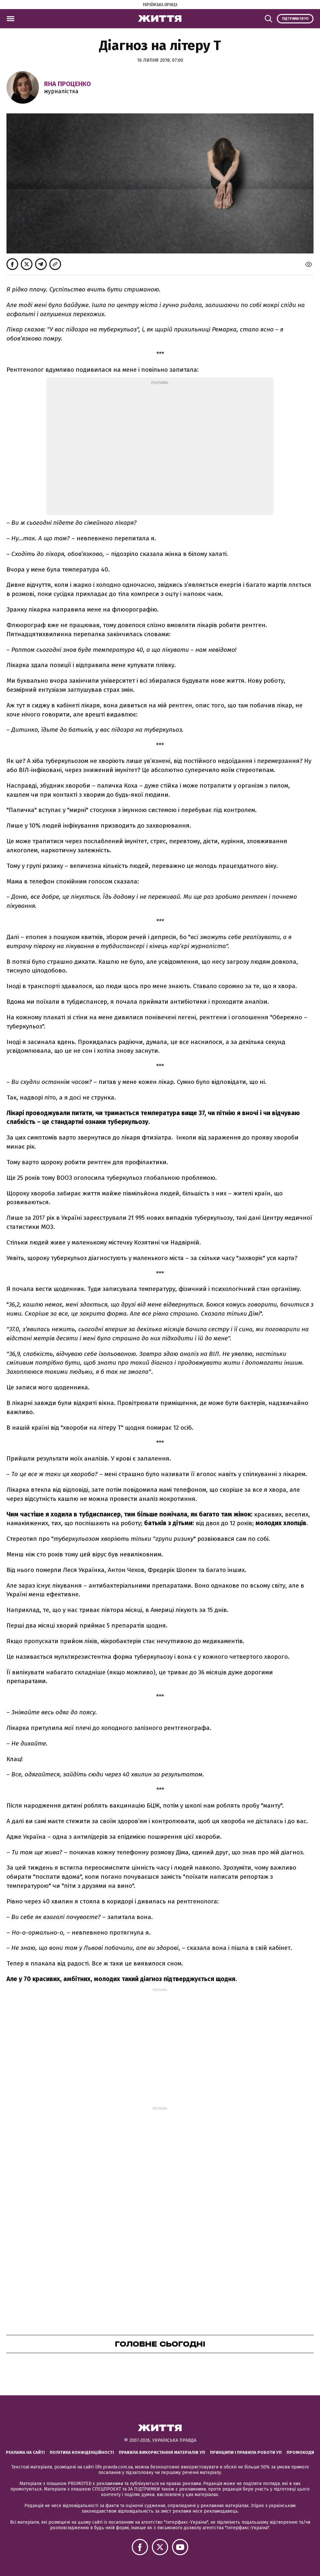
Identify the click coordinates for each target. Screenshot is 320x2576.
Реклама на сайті (25, 2452)
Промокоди (300, 2452)
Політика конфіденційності (82, 2452)
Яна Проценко (67, 84)
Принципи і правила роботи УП (246, 2452)
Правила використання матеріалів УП (162, 2452)
